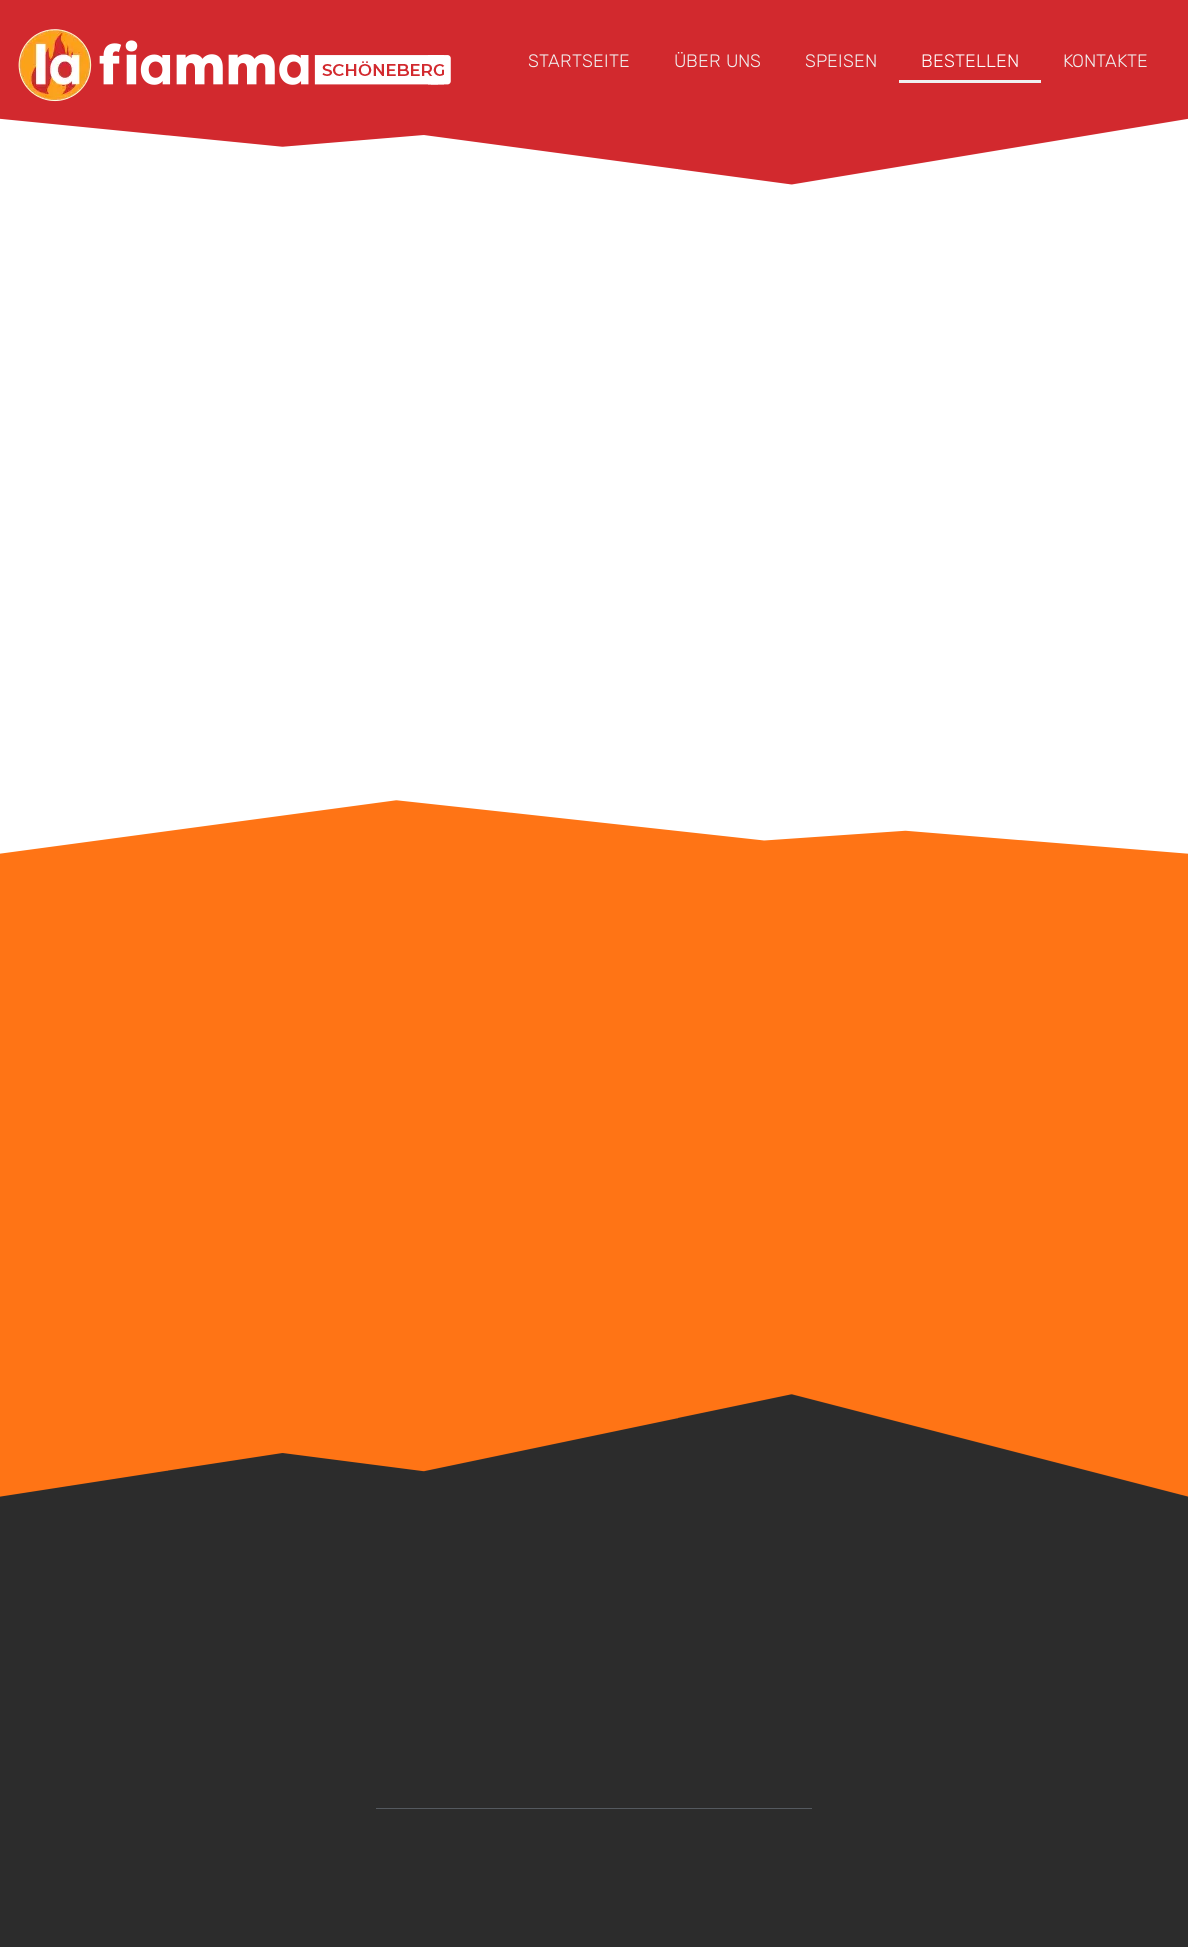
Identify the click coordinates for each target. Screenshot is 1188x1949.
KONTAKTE (1105, 61)
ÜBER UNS (717, 61)
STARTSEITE (579, 61)
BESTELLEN (970, 61)
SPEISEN (841, 61)
